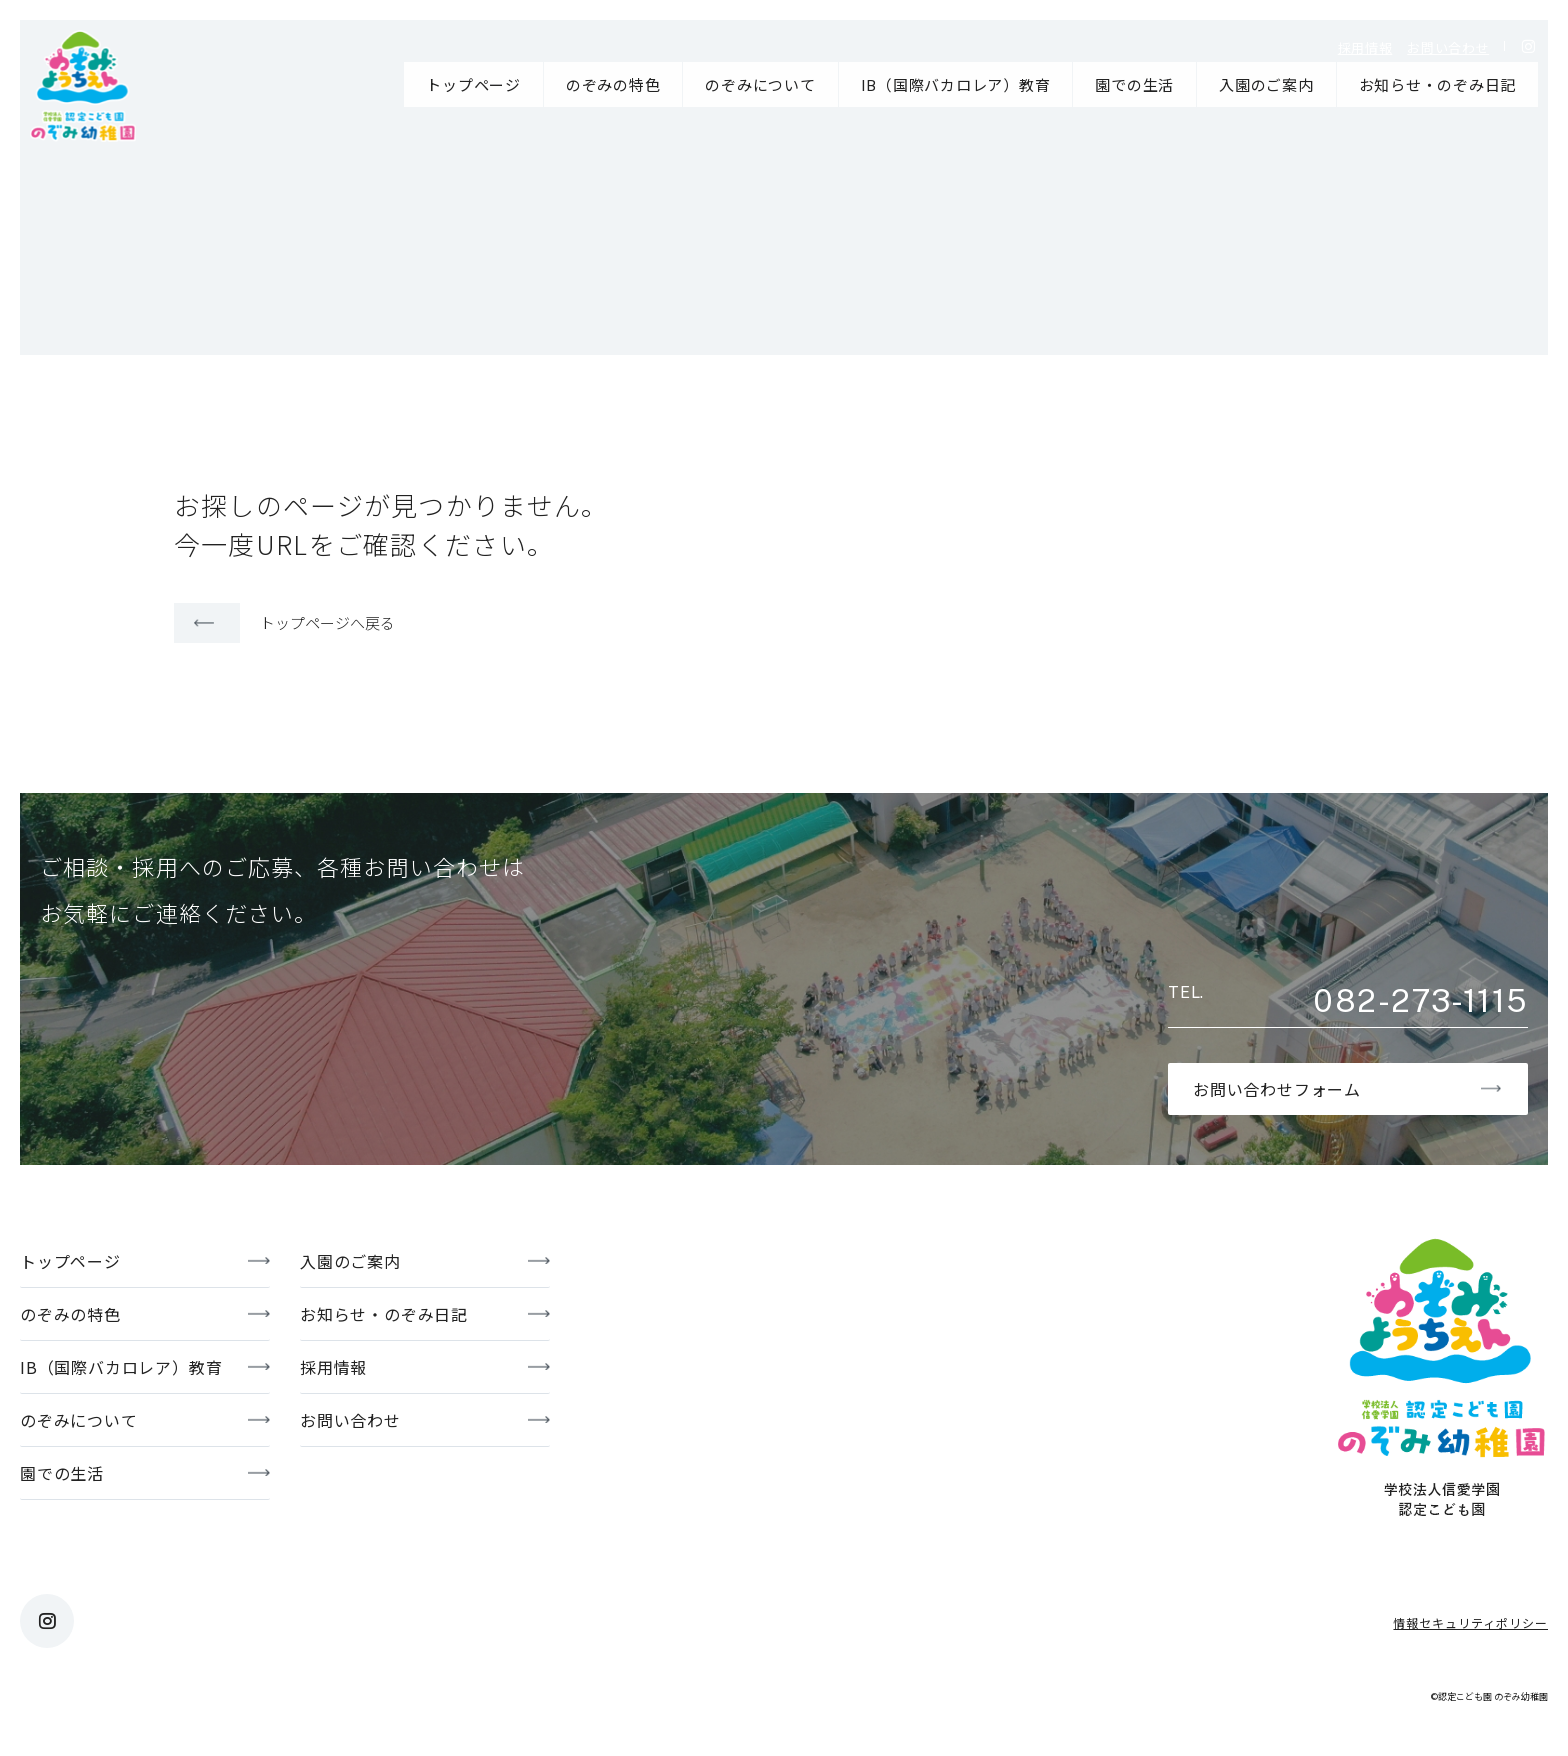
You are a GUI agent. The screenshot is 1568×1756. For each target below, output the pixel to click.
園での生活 (1134, 84)
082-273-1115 (1420, 1001)
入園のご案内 (1266, 84)
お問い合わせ (1448, 47)
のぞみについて (760, 84)
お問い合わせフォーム (1277, 1089)
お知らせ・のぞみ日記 (1438, 84)
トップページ (473, 84)
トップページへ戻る (327, 622)
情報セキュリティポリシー (1470, 1622)
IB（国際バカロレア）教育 (956, 84)
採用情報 (1365, 47)
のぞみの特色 (613, 84)
